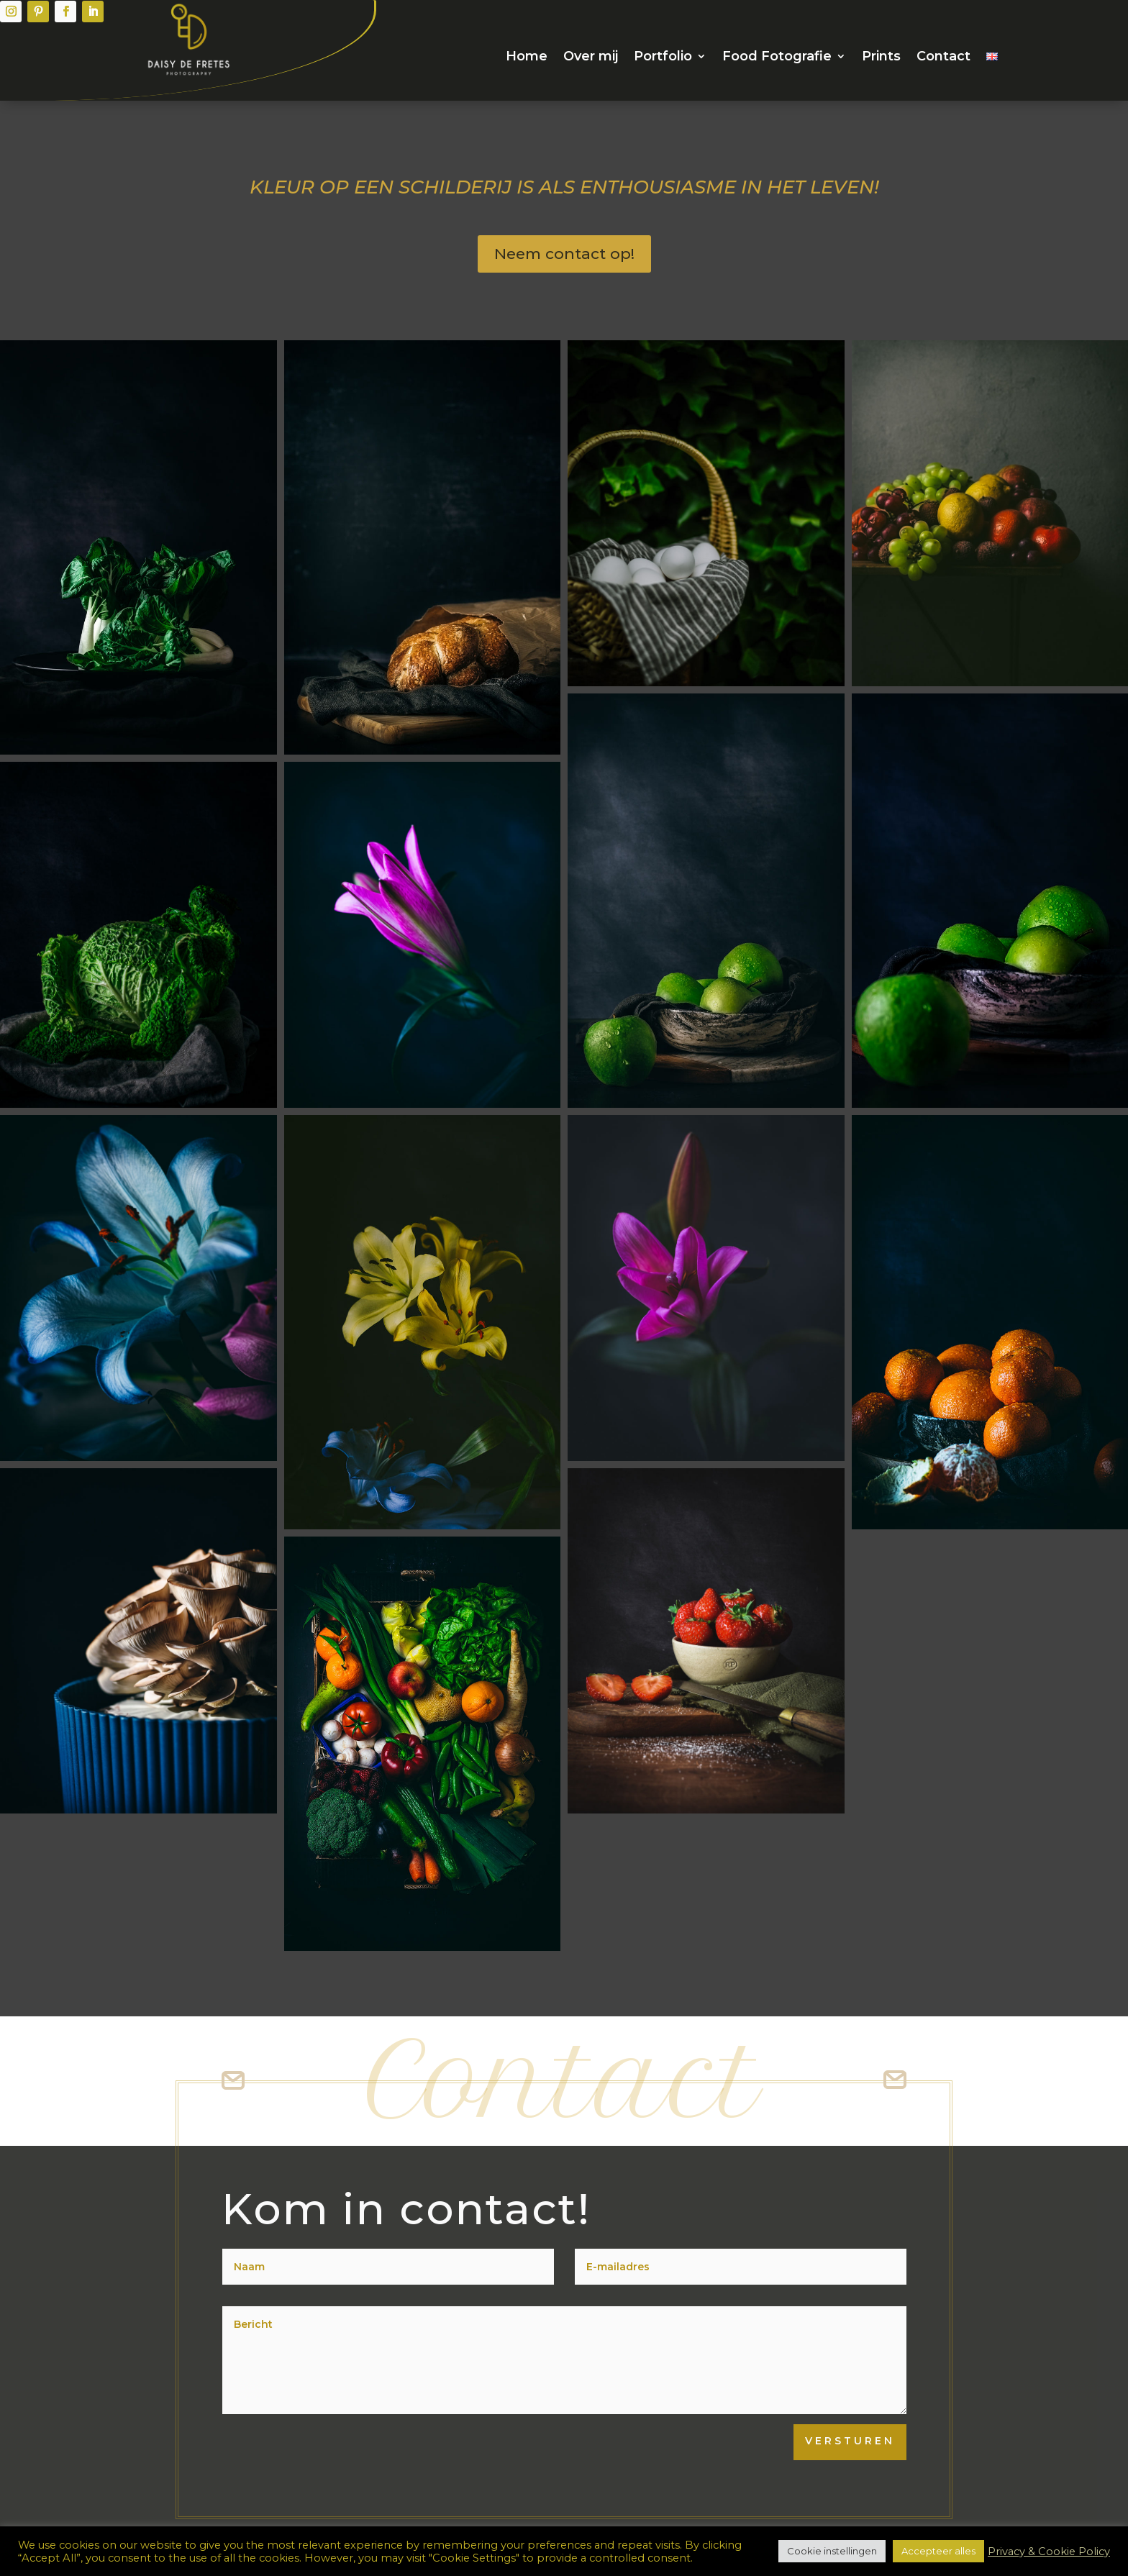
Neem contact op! (564, 254)
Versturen (850, 2440)
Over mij (590, 57)
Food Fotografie (777, 57)
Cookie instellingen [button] (832, 2551)
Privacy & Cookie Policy (1049, 2551)
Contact (943, 57)
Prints (881, 57)
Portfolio (663, 57)
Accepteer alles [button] (938, 2551)
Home (526, 57)
